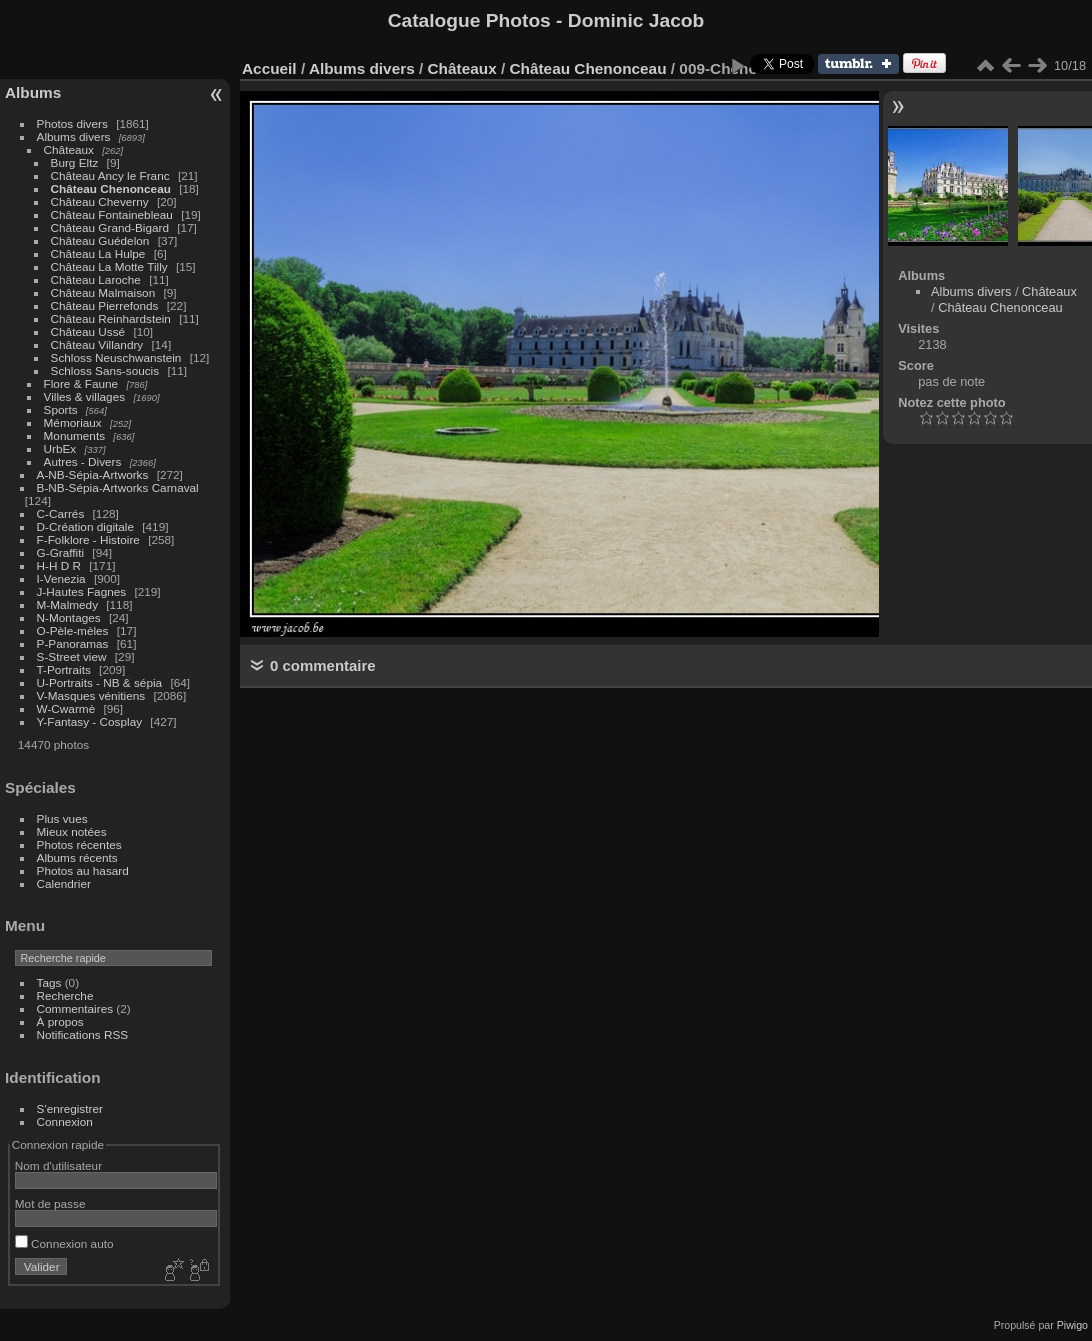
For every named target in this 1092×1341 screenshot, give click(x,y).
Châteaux (69, 149)
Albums (33, 92)
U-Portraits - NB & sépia (100, 682)
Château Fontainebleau (112, 214)
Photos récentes (79, 844)
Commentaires (75, 1008)
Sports (61, 409)
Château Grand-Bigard (110, 227)
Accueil (269, 68)
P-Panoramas (73, 643)
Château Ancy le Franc (110, 175)
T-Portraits (64, 669)
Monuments (74, 435)
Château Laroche (96, 279)
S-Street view (72, 656)
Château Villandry (97, 344)
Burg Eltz (75, 162)
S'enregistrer (70, 1108)
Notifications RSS (83, 1034)
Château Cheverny (100, 201)
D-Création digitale (85, 526)
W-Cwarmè (66, 708)
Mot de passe (50, 1203)
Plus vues (62, 818)
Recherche (65, 995)
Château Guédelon (100, 240)
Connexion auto (64, 1243)
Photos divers (72, 123)
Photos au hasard (83, 870)
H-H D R (59, 565)
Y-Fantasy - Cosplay (90, 721)
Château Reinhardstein (111, 318)
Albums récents (77, 857)
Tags (49, 982)
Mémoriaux (73, 422)
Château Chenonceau (111, 188)
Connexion (65, 1121)
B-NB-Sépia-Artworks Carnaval (118, 487)
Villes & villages (85, 396)
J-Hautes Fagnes (82, 591)
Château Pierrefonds (105, 305)
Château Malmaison (103, 292)
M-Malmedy (67, 604)
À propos (60, 1021)
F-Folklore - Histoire (88, 539)
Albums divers (74, 136)
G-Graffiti (61, 552)
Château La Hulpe (98, 253)
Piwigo (1072, 1325)
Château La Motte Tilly (109, 266)
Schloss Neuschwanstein (116, 357)
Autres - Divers (83, 461)
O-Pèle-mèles (73, 630)
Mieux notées (72, 831)
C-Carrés (61, 513)
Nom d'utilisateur (58, 1165)
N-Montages (69, 617)
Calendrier (64, 883)
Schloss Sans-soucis (105, 370)
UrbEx (60, 448)
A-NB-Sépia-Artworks (93, 474)
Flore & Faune (81, 383)
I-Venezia (61, 578)
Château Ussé (88, 331)
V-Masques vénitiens (91, 695)
